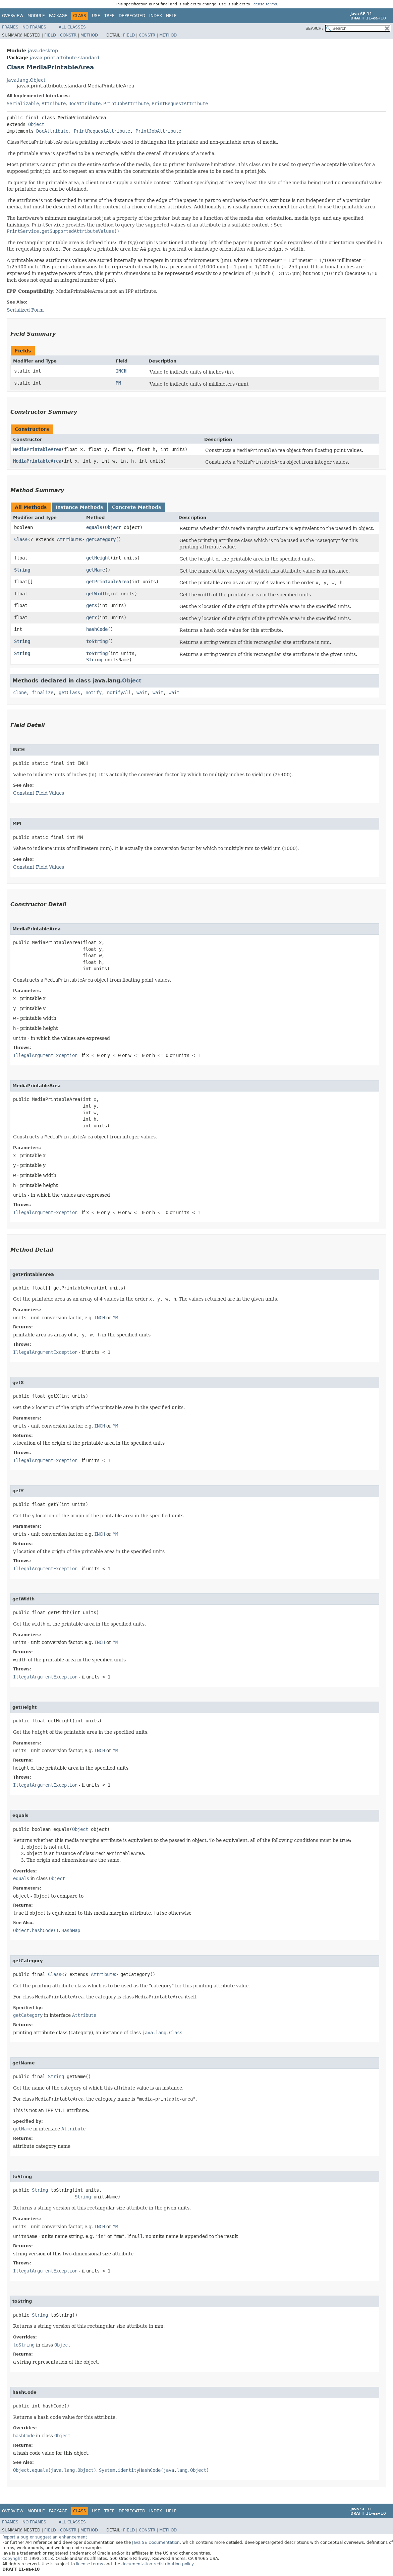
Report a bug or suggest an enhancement (44, 2537)
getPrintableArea (107, 581)
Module (36, 15)
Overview (12, 15)
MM (118, 383)
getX (91, 605)
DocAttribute (84, 103)
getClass (69, 692)
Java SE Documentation (156, 2542)
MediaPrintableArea (37, 449)
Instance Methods (79, 507)
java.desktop (43, 50)
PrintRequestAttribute (180, 103)
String (22, 570)
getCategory (101, 539)
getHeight (98, 557)
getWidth (97, 593)
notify (94, 692)
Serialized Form (25, 310)
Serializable (23, 103)
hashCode (97, 629)
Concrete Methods (136, 507)
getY (91, 617)
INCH (121, 371)
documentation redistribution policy (157, 2564)
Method (89, 35)
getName (95, 570)
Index (155, 15)
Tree (109, 15)
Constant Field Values (38, 793)
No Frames (34, 27)
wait (141, 692)
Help (171, 15)
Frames (10, 27)
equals (94, 527)
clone (19, 692)
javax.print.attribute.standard (64, 57)
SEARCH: (314, 28)
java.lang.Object (26, 80)
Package (58, 15)
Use (96, 15)
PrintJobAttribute (126, 103)
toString (97, 641)
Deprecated (132, 15)
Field (50, 35)
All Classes (72, 27)
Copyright (12, 2558)
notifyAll (119, 692)
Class (20, 539)
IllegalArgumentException (45, 1055)
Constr (68, 35)
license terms (264, 4)
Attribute (54, 103)
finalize (42, 692)
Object (36, 124)
